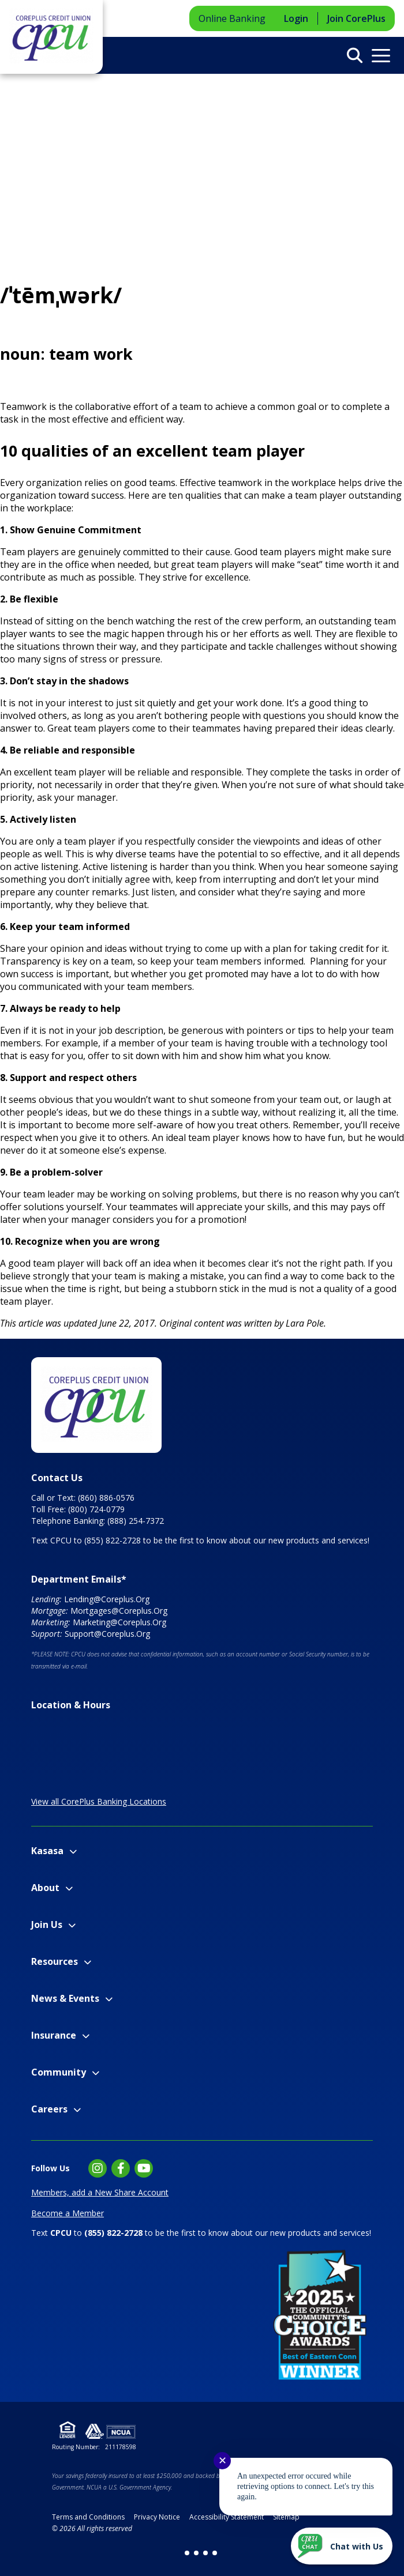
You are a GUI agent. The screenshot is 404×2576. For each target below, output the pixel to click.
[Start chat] (341, 2546)
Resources (54, 1961)
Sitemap (286, 2517)
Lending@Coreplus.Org (106, 1599)
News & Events (65, 1998)
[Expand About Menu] (69, 1888)
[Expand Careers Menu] (77, 2110)
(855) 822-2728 (112, 1540)
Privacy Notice (157, 2517)
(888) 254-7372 (135, 1520)
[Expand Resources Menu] (87, 1962)
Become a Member (67, 2213)
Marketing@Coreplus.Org (119, 1622)
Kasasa (47, 1850)
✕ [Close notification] (222, 2460)
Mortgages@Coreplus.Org (118, 1610)
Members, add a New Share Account (100, 2192)
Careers (49, 2109)
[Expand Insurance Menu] (85, 2036)
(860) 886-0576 (106, 1497)
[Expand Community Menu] (95, 2073)
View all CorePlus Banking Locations (98, 1801)
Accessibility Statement (226, 2517)
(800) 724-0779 (96, 1509)
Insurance (53, 2035)
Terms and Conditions (88, 2517)
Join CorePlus (356, 18)
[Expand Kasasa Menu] (73, 1851)
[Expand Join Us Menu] (72, 1925)
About (45, 1887)
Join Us (46, 1924)
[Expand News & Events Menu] (109, 1999)
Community (58, 2072)
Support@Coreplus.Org (107, 1633)
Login (296, 18)
